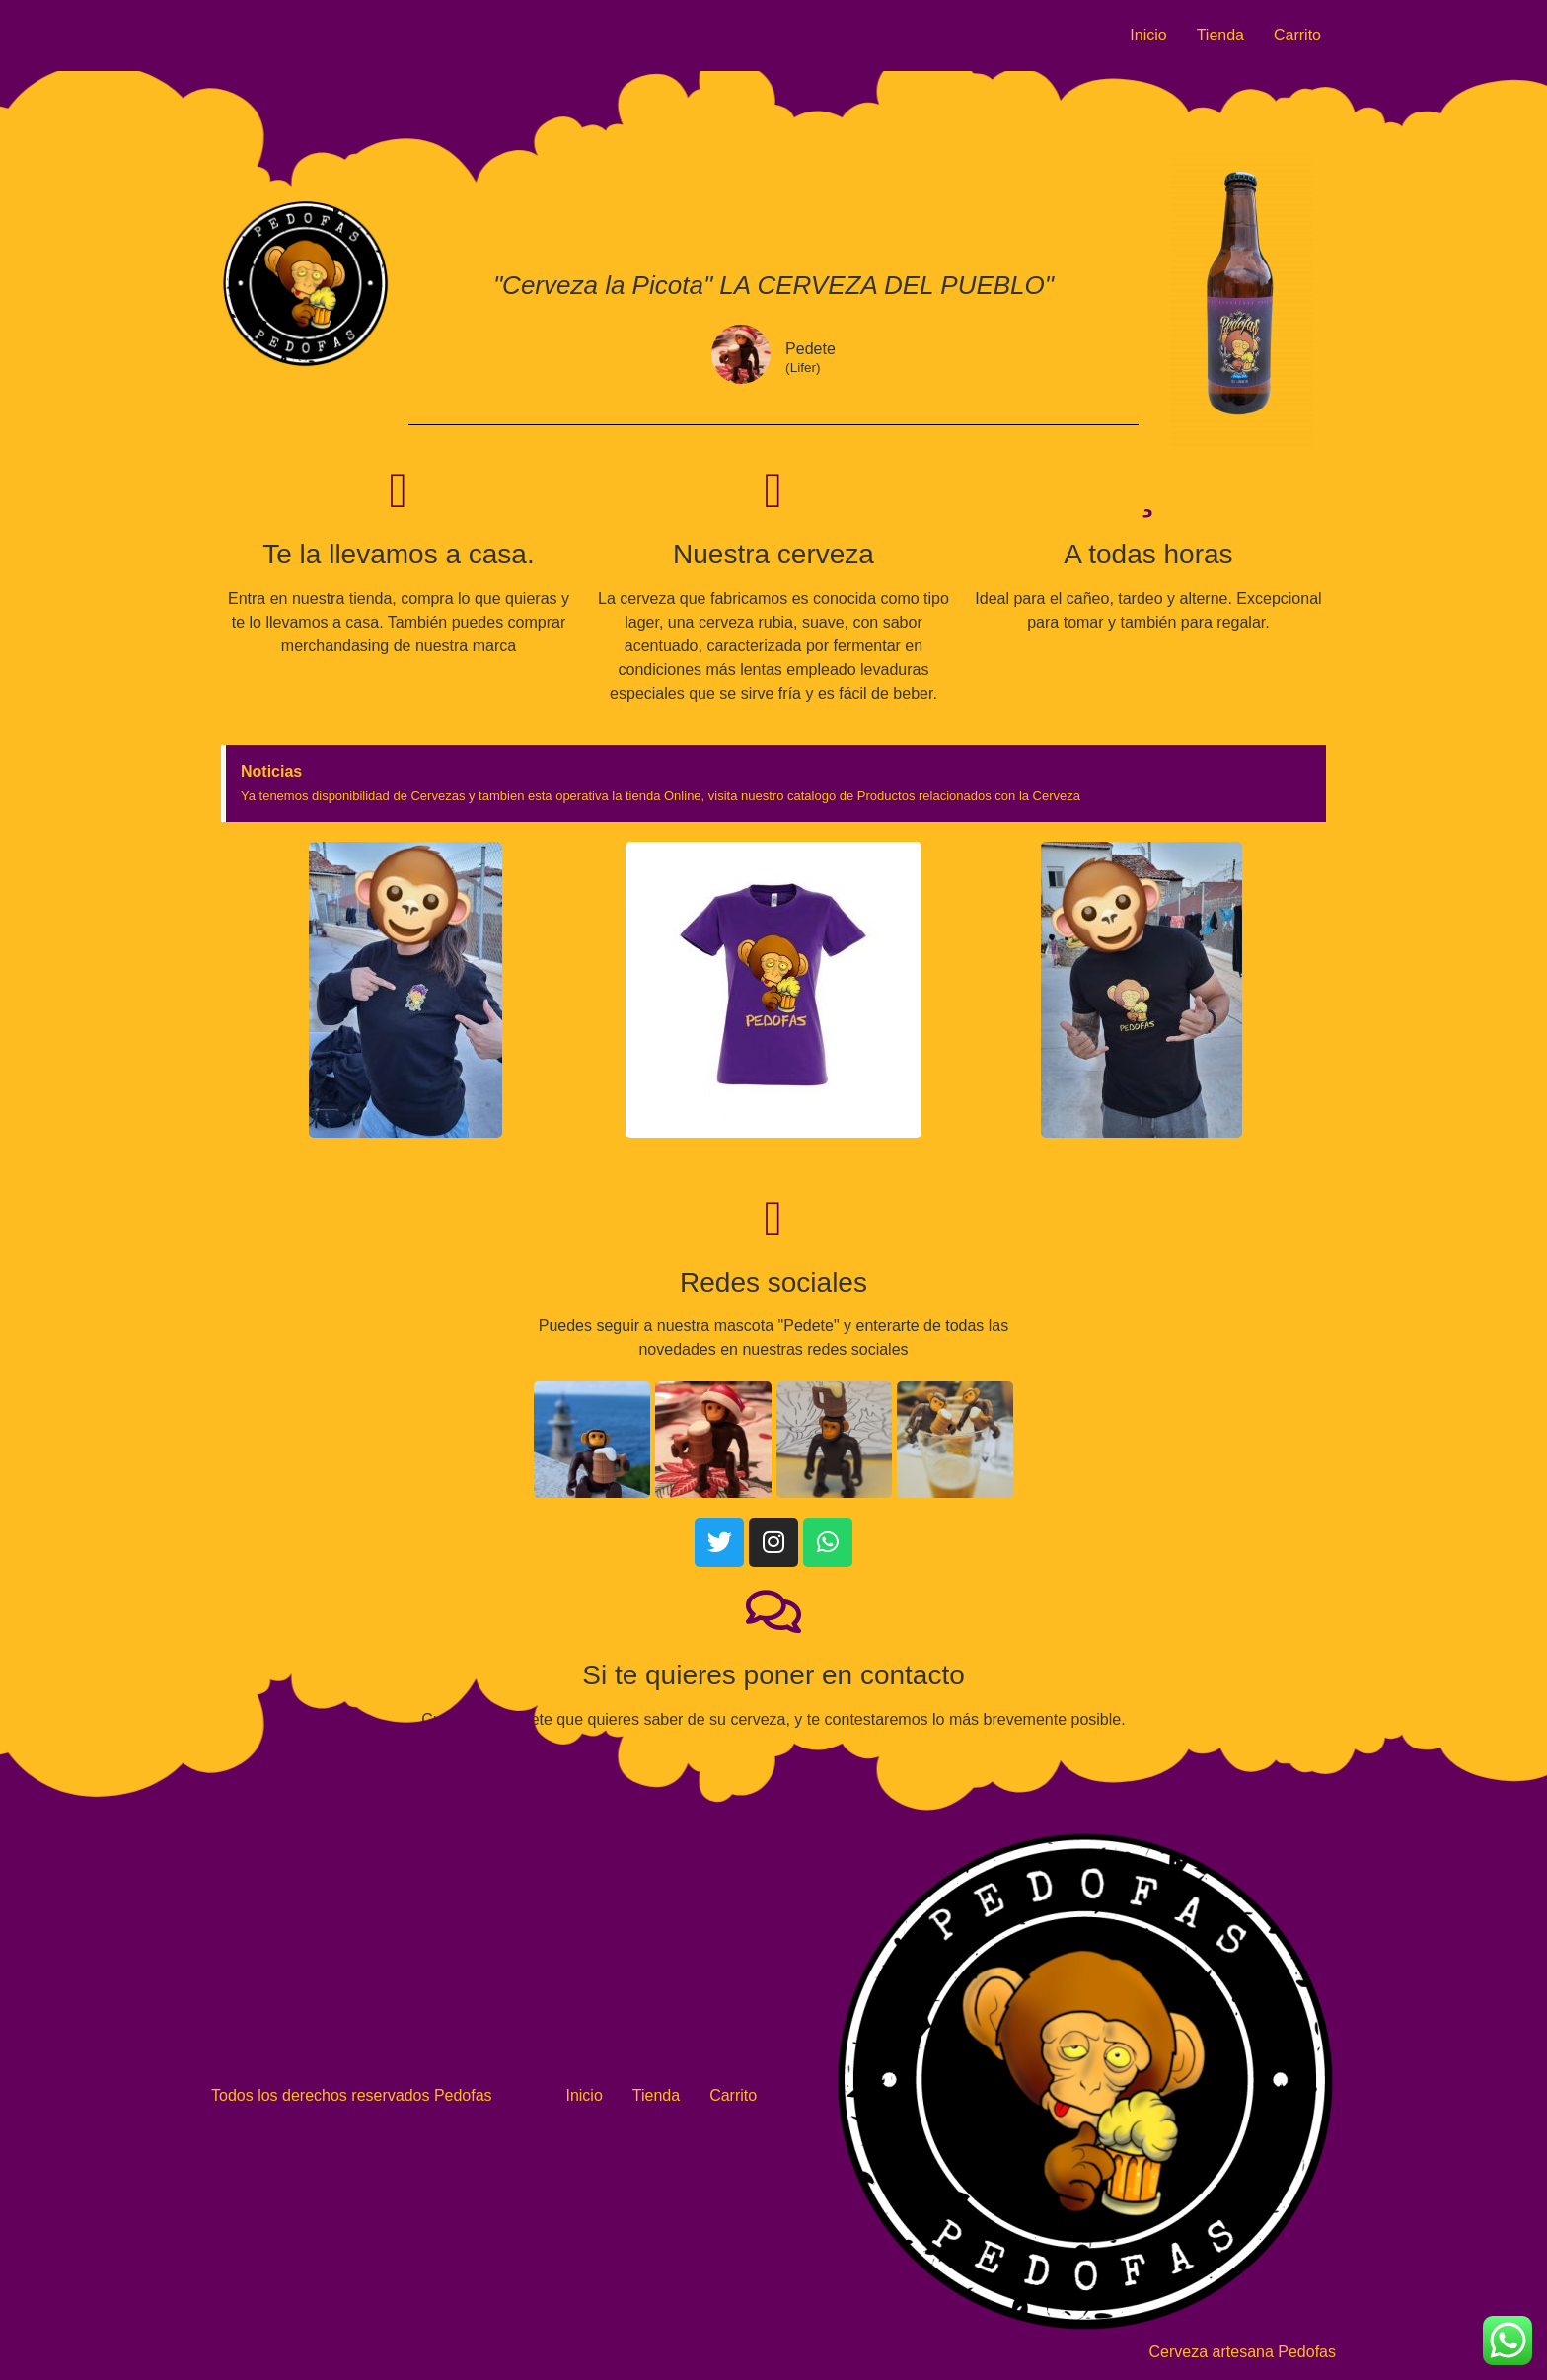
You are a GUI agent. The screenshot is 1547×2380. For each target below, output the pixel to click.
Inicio (1148, 35)
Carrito (1297, 35)
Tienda (1220, 35)
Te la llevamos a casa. (398, 554)
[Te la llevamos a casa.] (398, 490)
